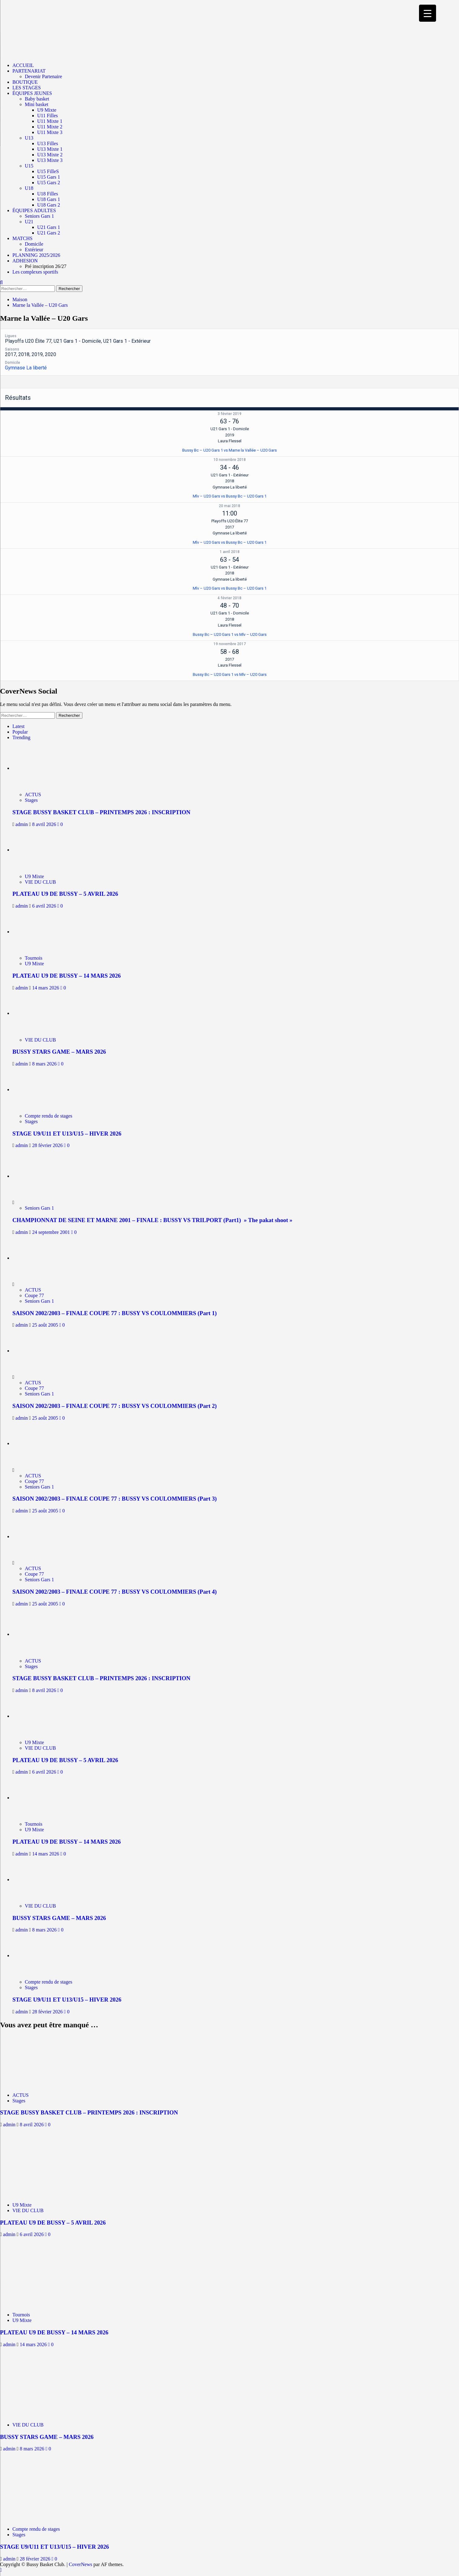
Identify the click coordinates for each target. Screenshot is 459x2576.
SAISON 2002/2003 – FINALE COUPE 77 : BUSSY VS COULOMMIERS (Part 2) (114, 1406)
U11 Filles (47, 115)
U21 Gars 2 (48, 232)
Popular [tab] (20, 731)
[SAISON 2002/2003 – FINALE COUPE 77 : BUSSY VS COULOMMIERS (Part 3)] (35, 1443)
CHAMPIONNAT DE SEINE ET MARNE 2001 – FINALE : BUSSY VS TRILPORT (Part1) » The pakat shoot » (152, 1220)
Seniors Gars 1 (39, 216)
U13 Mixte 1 (50, 149)
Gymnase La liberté (26, 368)
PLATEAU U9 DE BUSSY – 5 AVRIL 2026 (65, 894)
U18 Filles (47, 193)
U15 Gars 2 (48, 182)
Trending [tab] (21, 737)
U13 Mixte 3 (50, 160)
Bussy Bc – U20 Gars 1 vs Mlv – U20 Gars (230, 634)
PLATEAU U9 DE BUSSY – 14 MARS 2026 (66, 975)
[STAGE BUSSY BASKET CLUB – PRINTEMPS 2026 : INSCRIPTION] (39, 768)
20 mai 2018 (229, 506)
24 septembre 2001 (51, 1232)
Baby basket (37, 98)
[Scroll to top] (1, 2570)
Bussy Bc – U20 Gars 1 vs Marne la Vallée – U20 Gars (229, 450)
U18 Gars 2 (48, 205)
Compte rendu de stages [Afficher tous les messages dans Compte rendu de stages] (48, 1115)
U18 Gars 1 (48, 199)
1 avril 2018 (230, 552)
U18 (29, 188)
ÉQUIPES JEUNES (32, 93)
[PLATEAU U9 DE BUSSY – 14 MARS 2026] (39, 931)
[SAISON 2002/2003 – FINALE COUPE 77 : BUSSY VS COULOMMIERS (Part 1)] (35, 1258)
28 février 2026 (48, 1145)
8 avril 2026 (44, 824)
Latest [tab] (18, 726)
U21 (29, 221)
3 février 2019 (229, 414)
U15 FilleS (48, 171)
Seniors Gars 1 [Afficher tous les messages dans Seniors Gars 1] (39, 1208)
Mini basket (36, 104)
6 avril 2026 (44, 906)
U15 (29, 165)
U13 (29, 138)
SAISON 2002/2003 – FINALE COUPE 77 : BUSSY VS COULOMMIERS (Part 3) (114, 1498)
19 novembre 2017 (230, 644)
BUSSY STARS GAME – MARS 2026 (59, 1051)
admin (22, 824)
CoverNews (80, 2564)
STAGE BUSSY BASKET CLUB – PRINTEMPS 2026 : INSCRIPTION (101, 812)
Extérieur (34, 249)
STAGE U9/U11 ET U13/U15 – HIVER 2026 (66, 1133)
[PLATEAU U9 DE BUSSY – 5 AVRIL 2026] (39, 849)
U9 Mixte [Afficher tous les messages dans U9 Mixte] (34, 876)
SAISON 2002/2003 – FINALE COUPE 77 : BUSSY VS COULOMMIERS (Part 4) (114, 1591)
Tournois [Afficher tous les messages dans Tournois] (33, 958)
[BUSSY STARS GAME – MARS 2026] (39, 1013)
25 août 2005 (46, 1325)
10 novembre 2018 (230, 460)
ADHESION (25, 260)
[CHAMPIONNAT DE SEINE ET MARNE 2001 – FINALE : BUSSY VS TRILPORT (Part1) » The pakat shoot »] (35, 1176)
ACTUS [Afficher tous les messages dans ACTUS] (33, 794)
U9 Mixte (46, 110)
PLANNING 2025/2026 (36, 255)
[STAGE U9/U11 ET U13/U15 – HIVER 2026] (39, 1089)
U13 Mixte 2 (50, 154)
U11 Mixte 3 (49, 132)
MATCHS (22, 238)
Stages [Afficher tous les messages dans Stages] (31, 800)
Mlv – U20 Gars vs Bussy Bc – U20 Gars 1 (230, 496)
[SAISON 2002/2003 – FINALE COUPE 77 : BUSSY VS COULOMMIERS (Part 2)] (35, 1350)
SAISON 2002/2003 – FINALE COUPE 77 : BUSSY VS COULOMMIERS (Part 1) (114, 1313)
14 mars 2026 (46, 987)
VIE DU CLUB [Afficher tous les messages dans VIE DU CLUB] (40, 882)
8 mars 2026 (45, 1063)
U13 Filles (47, 143)
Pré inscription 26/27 (45, 266)
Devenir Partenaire (43, 76)
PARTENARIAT (29, 71)
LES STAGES (26, 87)
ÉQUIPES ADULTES (34, 210)
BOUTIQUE (25, 82)
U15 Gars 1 (48, 177)
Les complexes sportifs (35, 272)
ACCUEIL (23, 65)
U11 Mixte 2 (49, 126)
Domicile (34, 244)
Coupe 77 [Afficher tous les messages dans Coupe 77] (34, 1295)
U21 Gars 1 (48, 227)
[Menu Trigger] (427, 13)
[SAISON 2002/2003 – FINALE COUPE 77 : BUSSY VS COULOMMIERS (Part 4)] (35, 1536)
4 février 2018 (229, 598)
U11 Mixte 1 (49, 121)
